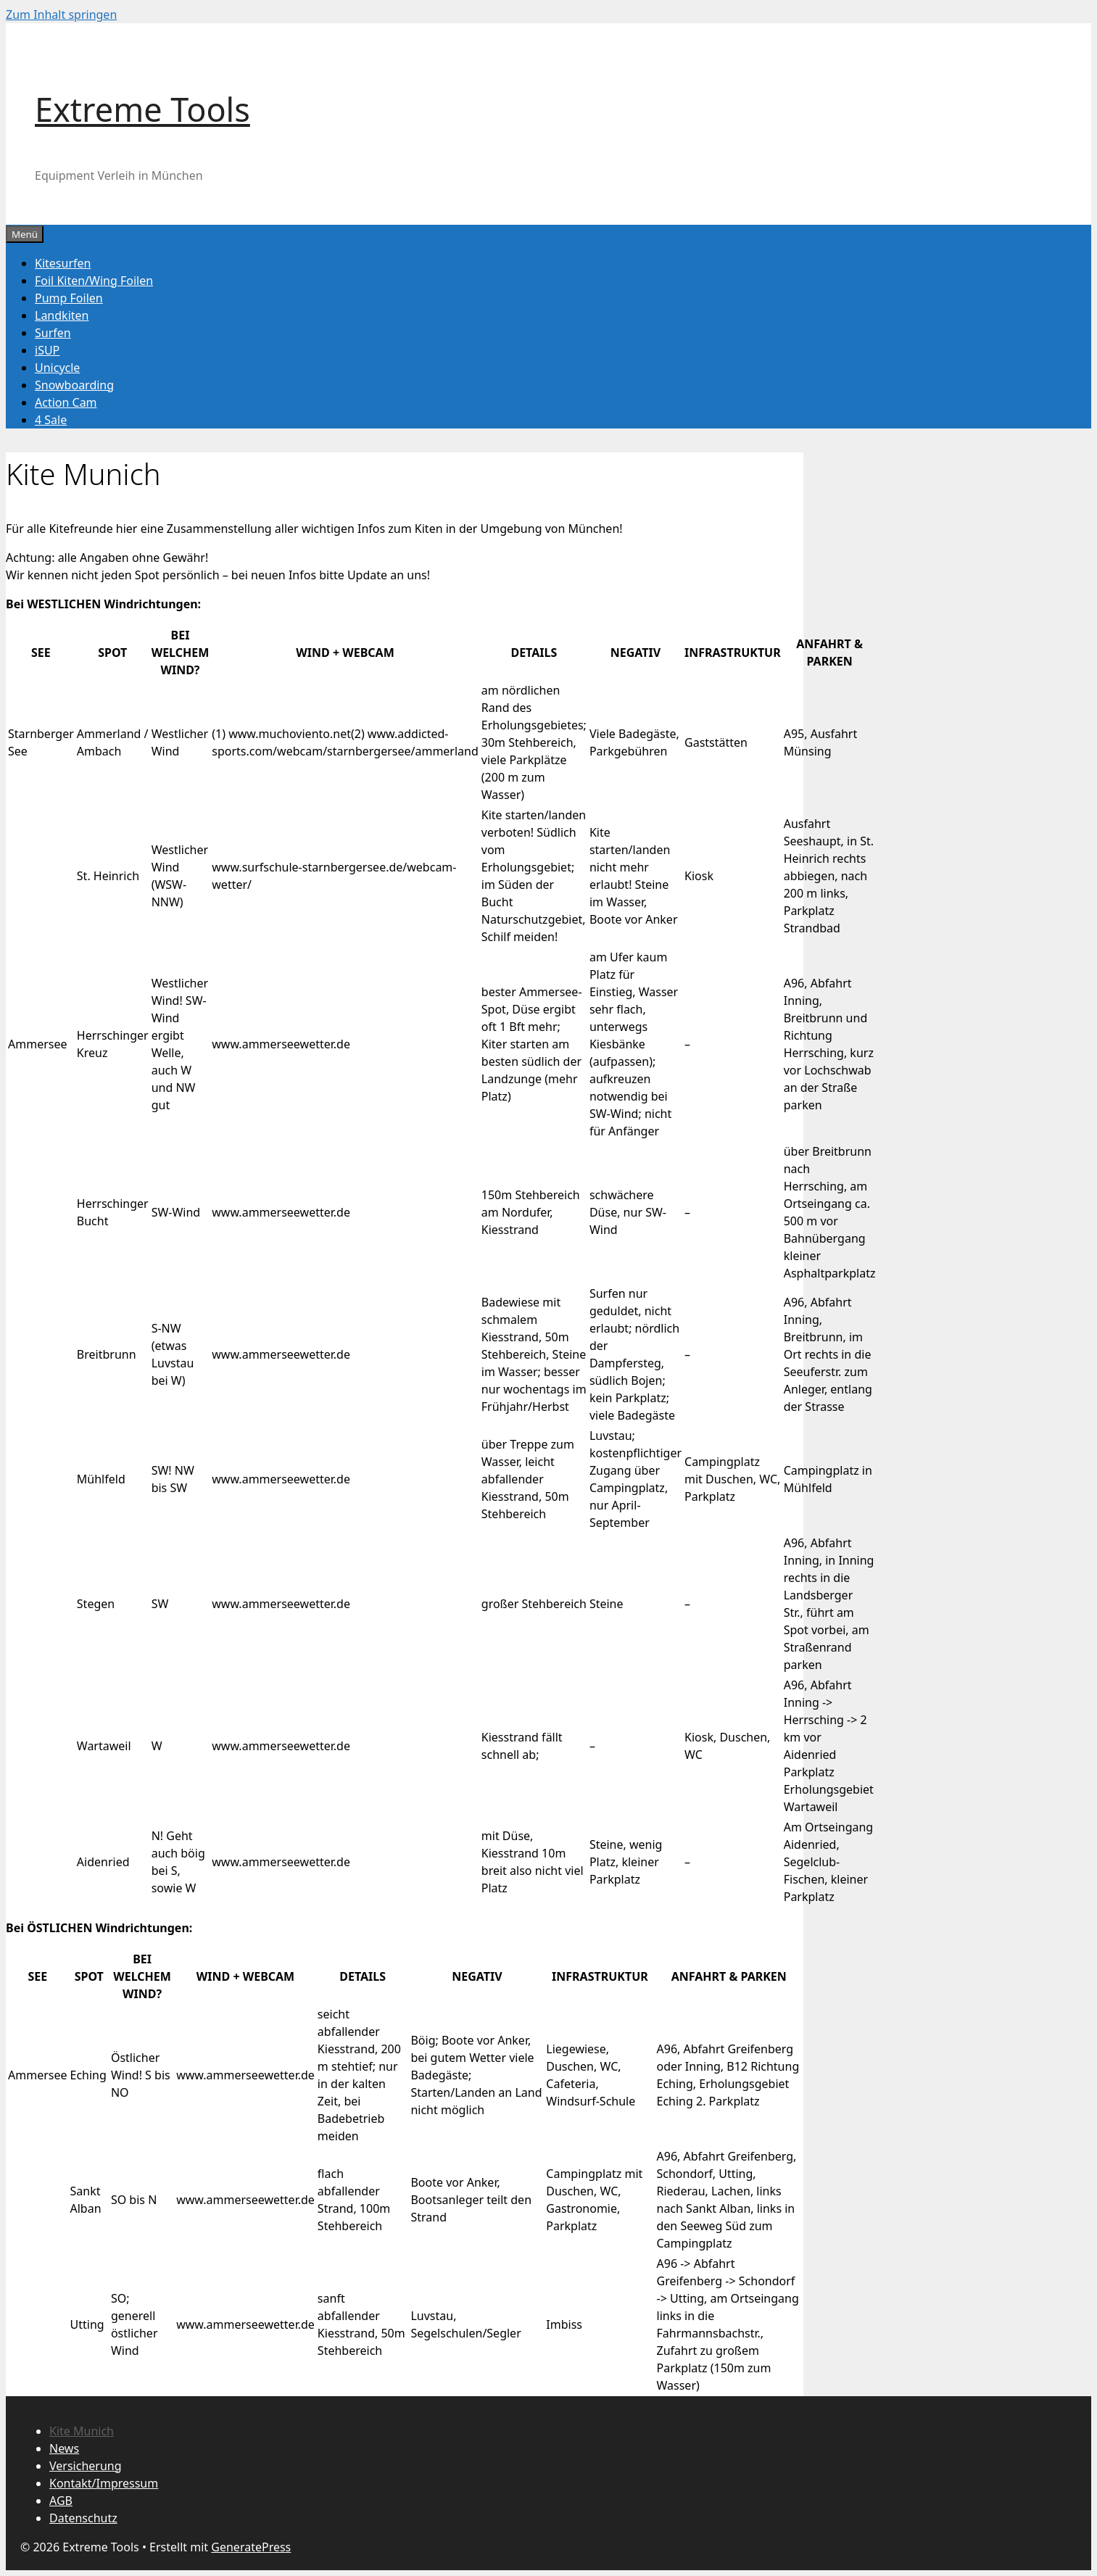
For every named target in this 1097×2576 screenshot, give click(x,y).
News (64, 2448)
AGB (61, 2501)
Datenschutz (83, 2518)
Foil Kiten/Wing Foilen (94, 281)
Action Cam (66, 402)
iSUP (47, 350)
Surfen (53, 333)
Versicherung (85, 2466)
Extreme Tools (142, 109)
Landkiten (61, 315)
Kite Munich (81, 2431)
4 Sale (51, 420)
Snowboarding (74, 385)
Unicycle (57, 368)
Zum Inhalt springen (61, 14)
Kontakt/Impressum (103, 2483)
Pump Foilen (69, 298)
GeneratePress (251, 2547)
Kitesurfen (63, 263)
